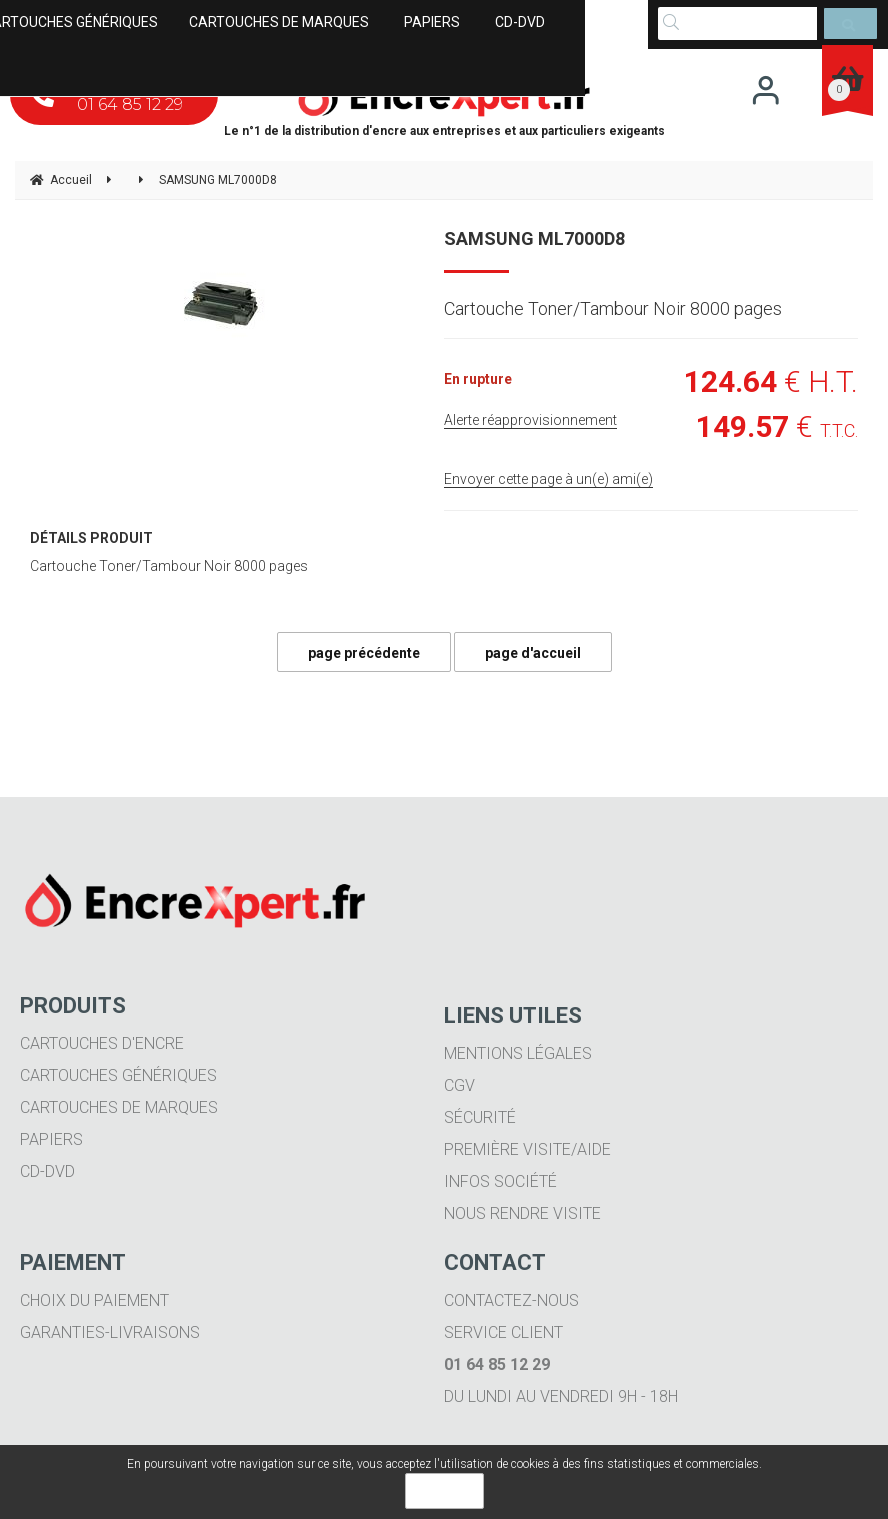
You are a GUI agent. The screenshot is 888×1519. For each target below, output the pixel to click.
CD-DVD (47, 1171)
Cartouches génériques (118, 1075)
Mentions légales (518, 1053)
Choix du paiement (94, 1300)
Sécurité (480, 1117)
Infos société (500, 1181)
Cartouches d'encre (102, 1043)
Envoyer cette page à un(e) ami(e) (548, 479)
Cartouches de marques (119, 1107)
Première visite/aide (527, 1149)
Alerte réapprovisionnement (530, 420)
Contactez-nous (511, 1300)
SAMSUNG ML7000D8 (534, 238)
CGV (459, 1085)
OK (444, 1491)
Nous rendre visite (522, 1213)
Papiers (51, 1139)
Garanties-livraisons (110, 1332)
